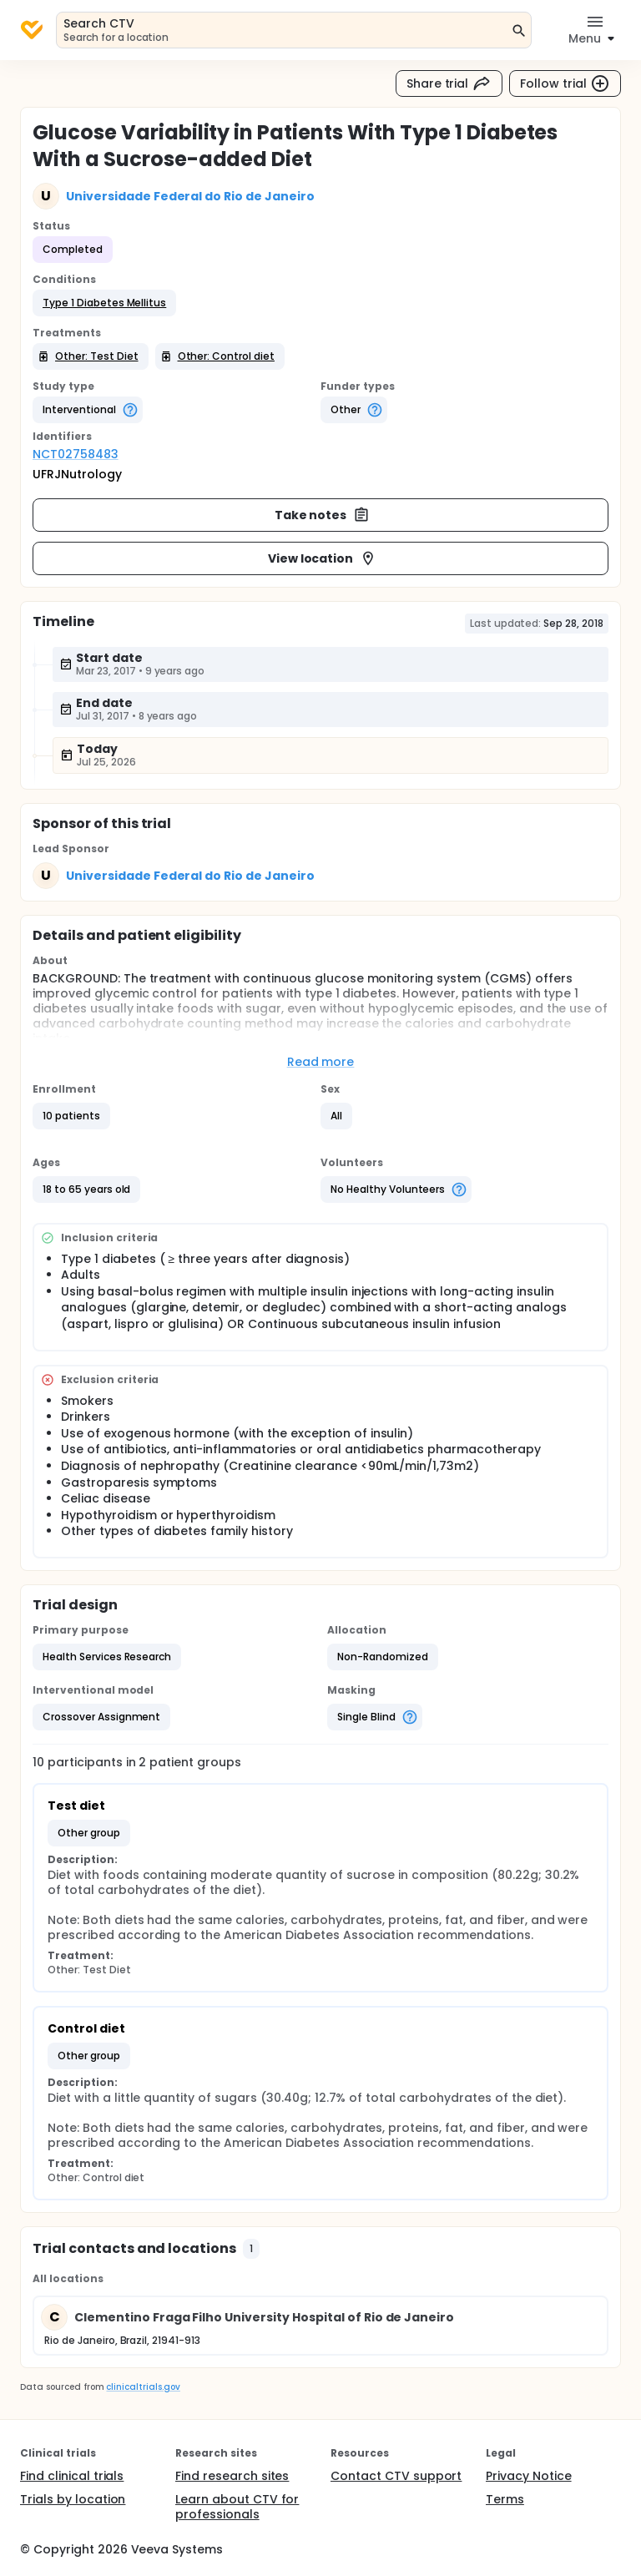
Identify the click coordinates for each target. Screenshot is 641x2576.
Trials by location (72, 2499)
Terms (505, 2499)
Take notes (323, 515)
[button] (104, 303)
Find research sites (232, 2475)
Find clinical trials (72, 2475)
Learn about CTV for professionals (237, 2507)
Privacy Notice (529, 2475)
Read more (321, 1061)
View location (322, 558)
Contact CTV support (396, 2475)
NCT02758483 (76, 454)
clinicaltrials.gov (142, 2387)
